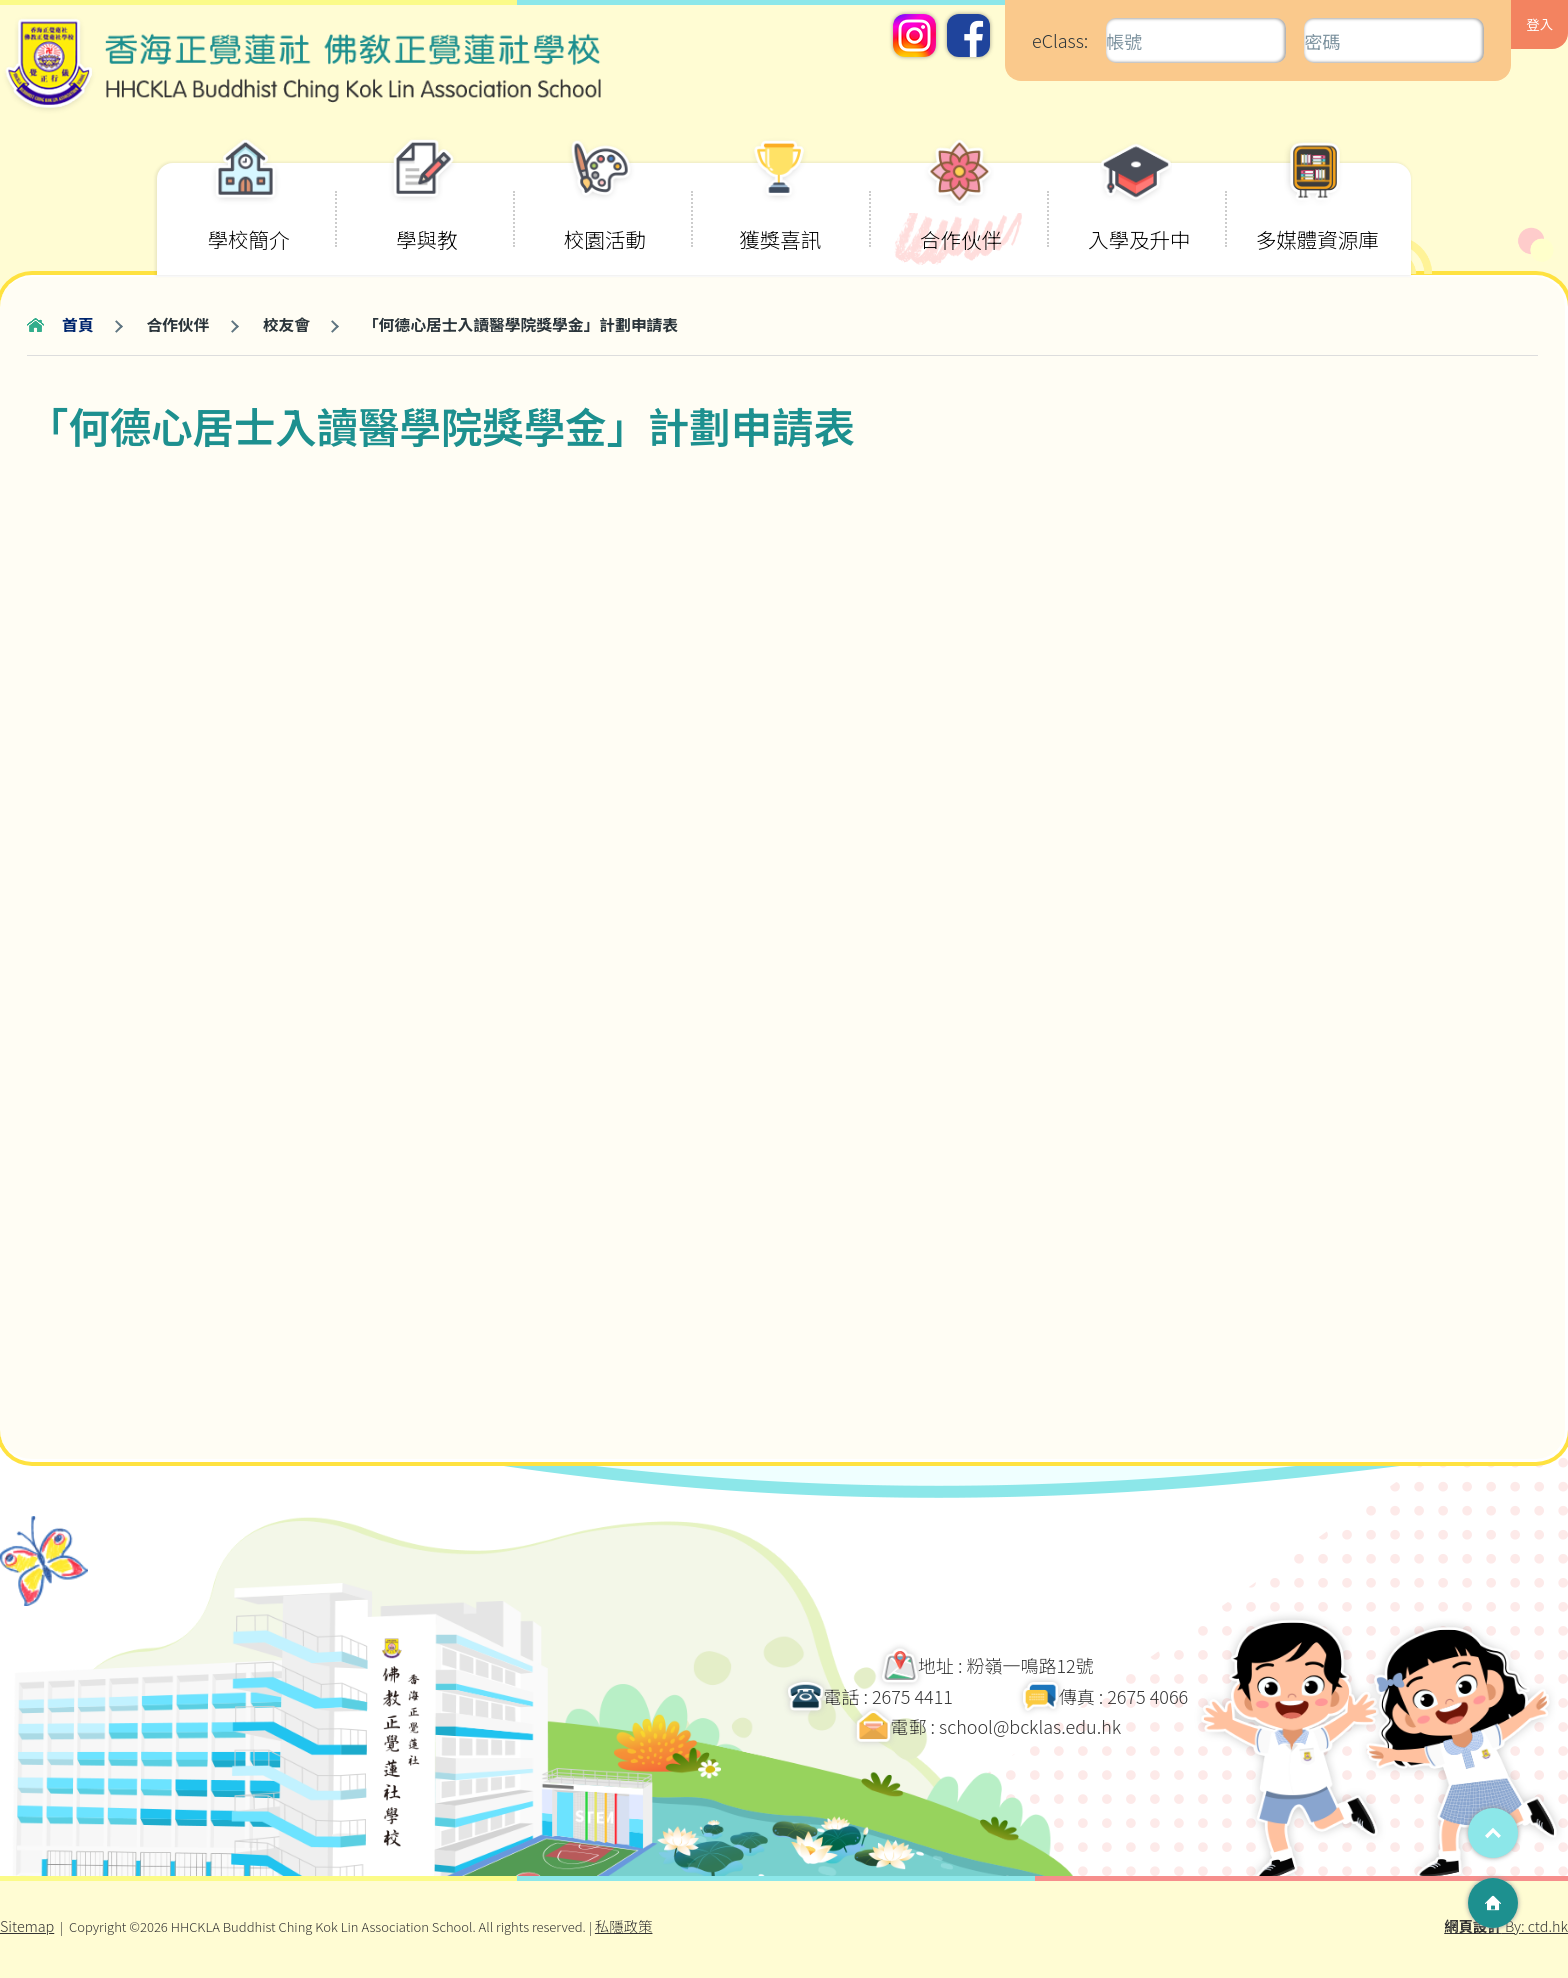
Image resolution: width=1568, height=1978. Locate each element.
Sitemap (27, 1925)
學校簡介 (249, 209)
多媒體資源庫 (1317, 209)
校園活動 (605, 209)
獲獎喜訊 (780, 209)
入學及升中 (1139, 209)
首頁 (78, 324)
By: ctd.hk (1506, 1925)
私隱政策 (624, 1925)
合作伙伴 (961, 209)
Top (1493, 1833)
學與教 (424, 209)
